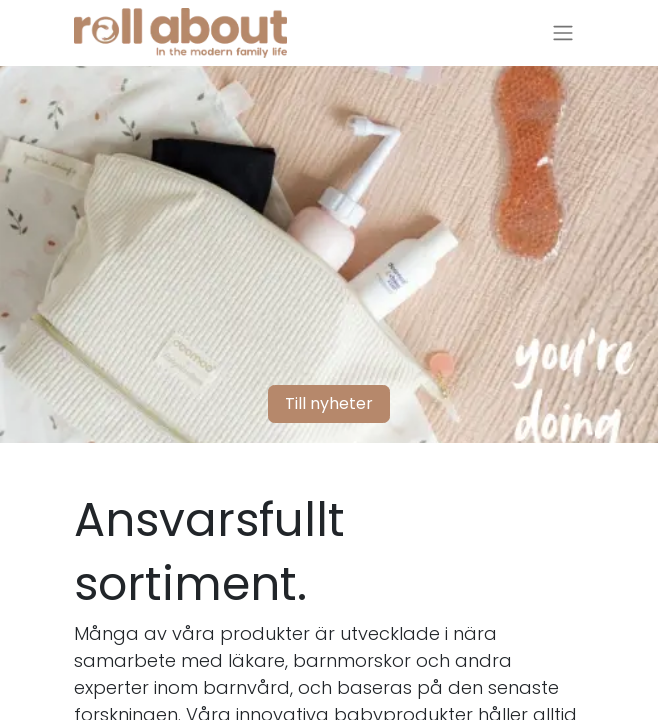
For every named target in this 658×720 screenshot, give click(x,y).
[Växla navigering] (563, 33)
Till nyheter (329, 403)
